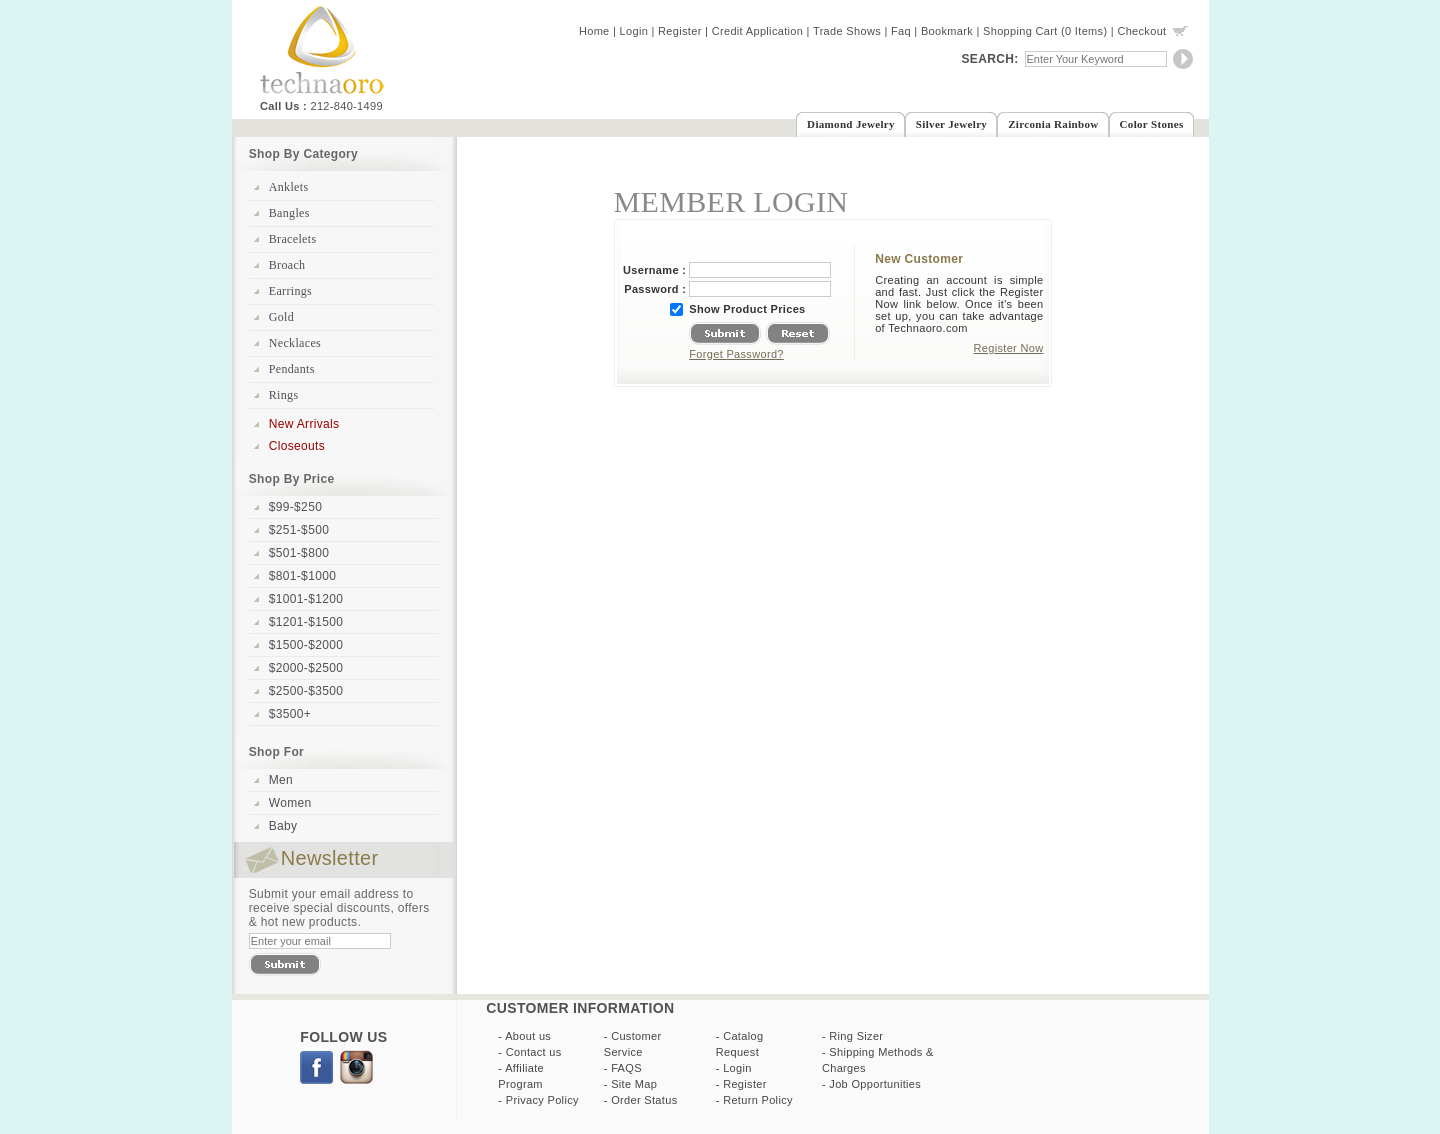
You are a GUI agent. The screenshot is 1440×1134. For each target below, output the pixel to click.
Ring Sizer (856, 1036)
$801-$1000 (302, 576)
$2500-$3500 (306, 691)
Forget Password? (736, 354)
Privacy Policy (542, 1100)
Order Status (644, 1100)
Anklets (289, 187)
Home (594, 31)
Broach (287, 265)
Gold (281, 317)
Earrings (290, 291)
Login (634, 31)
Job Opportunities (875, 1084)
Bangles (289, 213)
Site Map (634, 1084)
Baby (283, 826)
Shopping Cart (1020, 31)
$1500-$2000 (306, 645)
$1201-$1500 (306, 622)
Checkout (1141, 31)
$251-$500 (299, 530)
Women (290, 803)
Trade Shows (847, 31)
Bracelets (293, 239)
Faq (901, 31)
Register (680, 31)
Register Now (1009, 348)
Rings (284, 395)
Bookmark (947, 31)
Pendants (292, 369)
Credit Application (758, 31)
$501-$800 (299, 553)
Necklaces (295, 343)
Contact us (534, 1052)
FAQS (626, 1068)
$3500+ (290, 714)
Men (281, 780)
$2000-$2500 (306, 668)
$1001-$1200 (306, 599)
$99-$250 (295, 507)
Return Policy (758, 1100)
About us (528, 1036)
